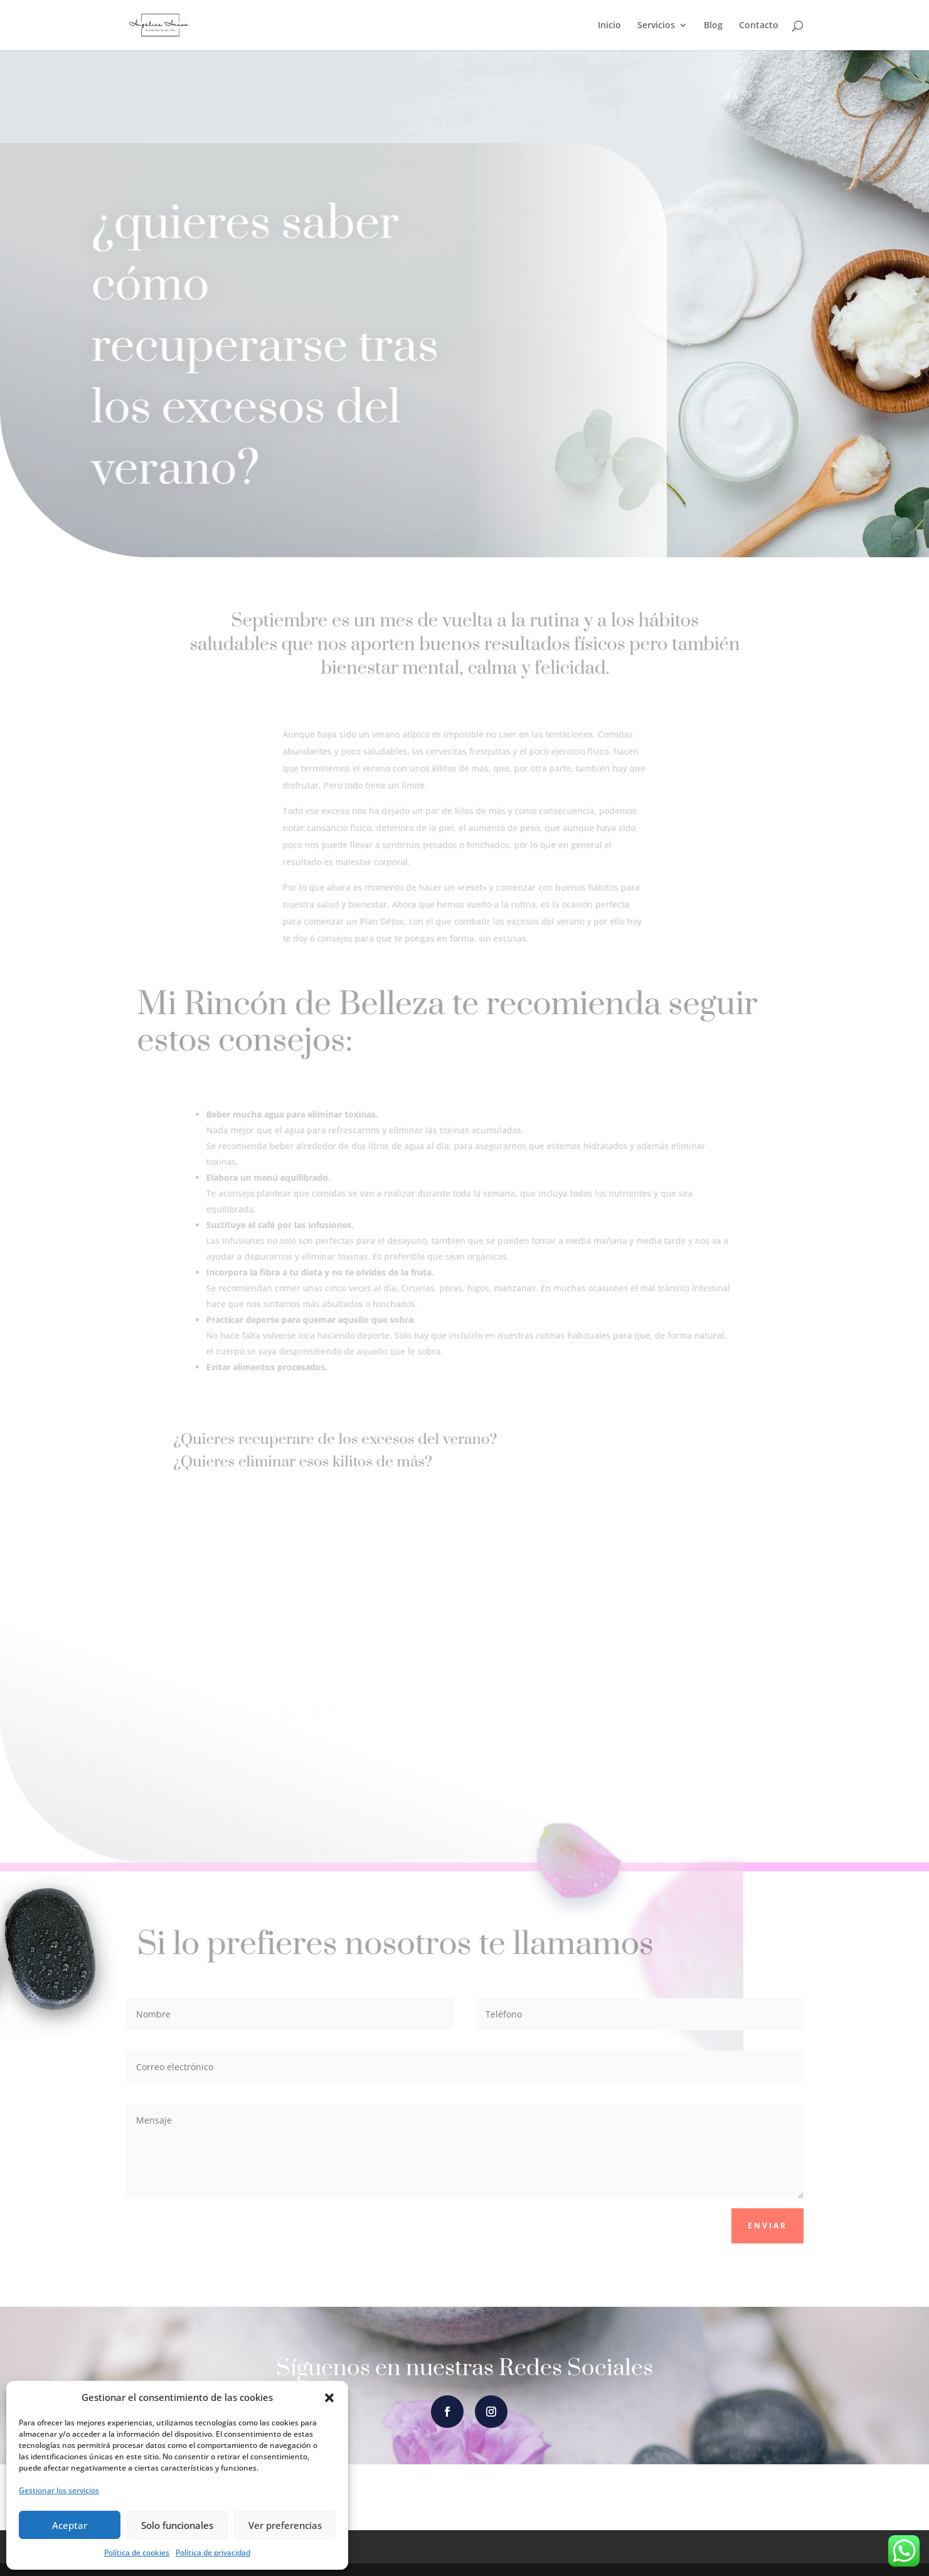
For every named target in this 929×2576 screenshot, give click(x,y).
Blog (713, 26)
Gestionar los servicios (59, 2490)
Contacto (758, 26)
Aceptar (69, 2525)
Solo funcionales (177, 2525)
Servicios (656, 26)
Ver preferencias (285, 2525)
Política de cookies (136, 2552)
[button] (329, 2398)
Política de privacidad (213, 2552)
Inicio (609, 26)
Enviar (767, 2225)
